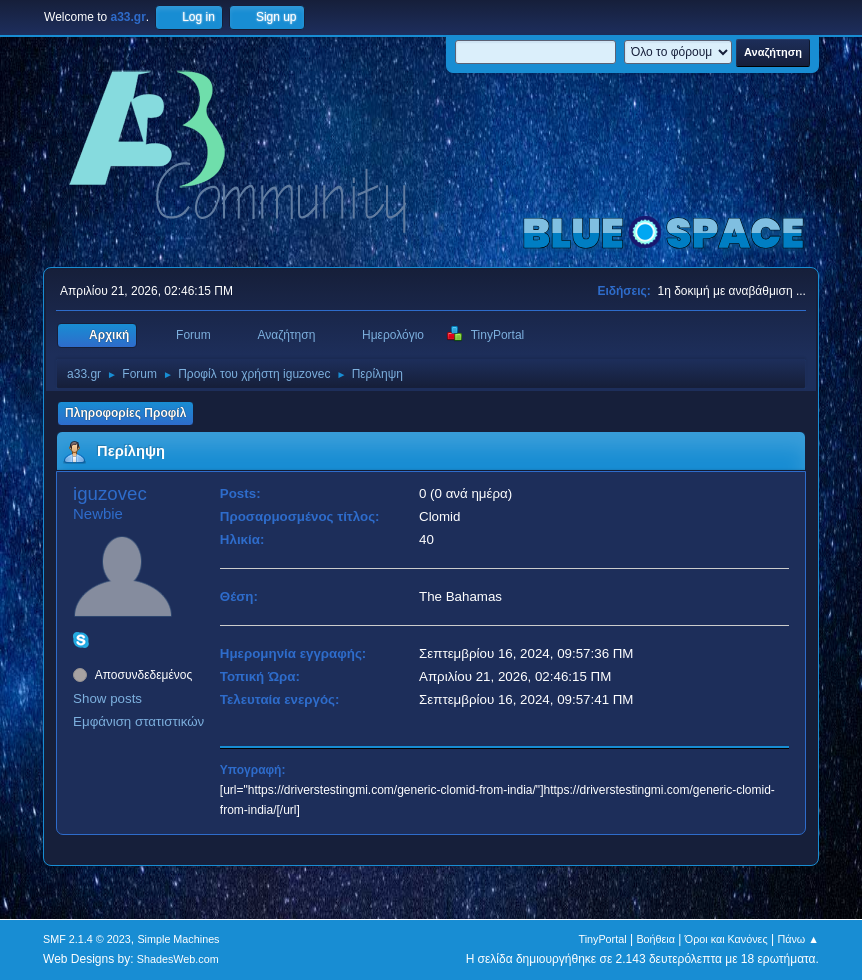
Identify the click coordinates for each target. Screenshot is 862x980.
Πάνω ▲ (798, 939)
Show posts (107, 698)
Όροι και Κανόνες (726, 939)
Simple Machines (178, 939)
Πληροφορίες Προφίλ (125, 413)
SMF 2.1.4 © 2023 (87, 939)
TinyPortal (602, 939)
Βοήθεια (655, 939)
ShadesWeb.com (178, 959)
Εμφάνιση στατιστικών (138, 721)
